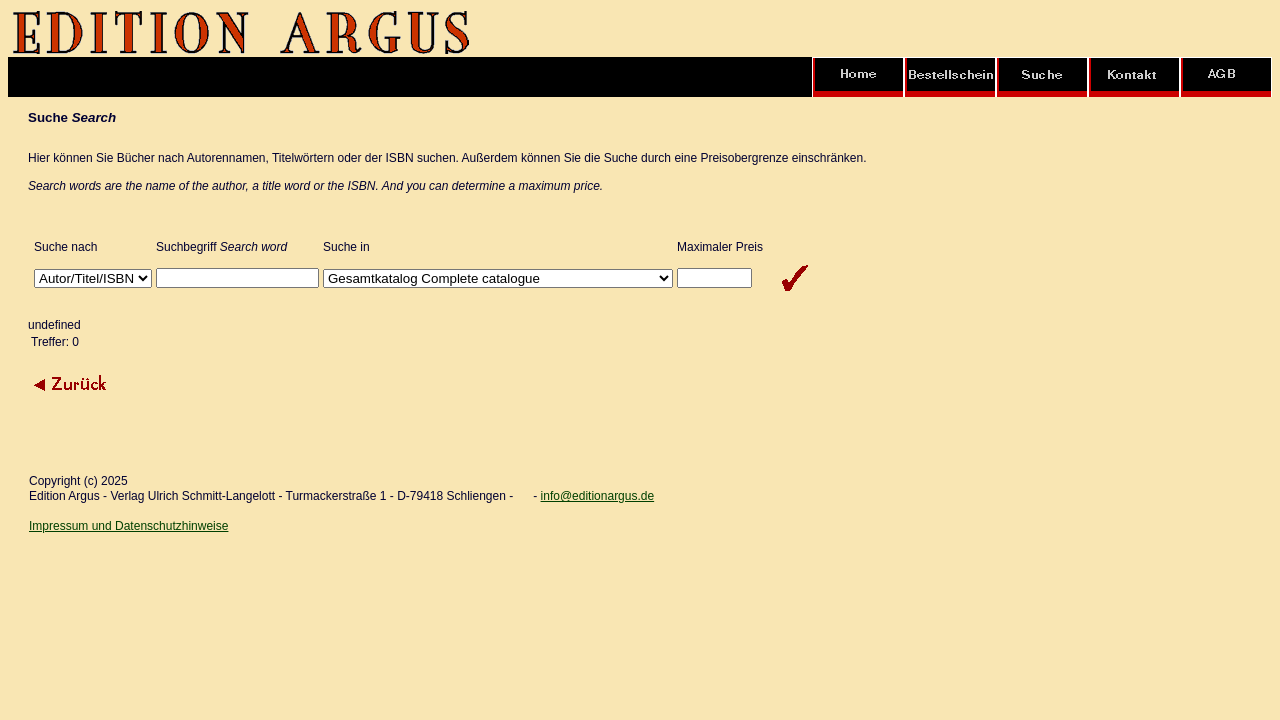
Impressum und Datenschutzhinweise (128, 526)
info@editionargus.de (598, 496)
